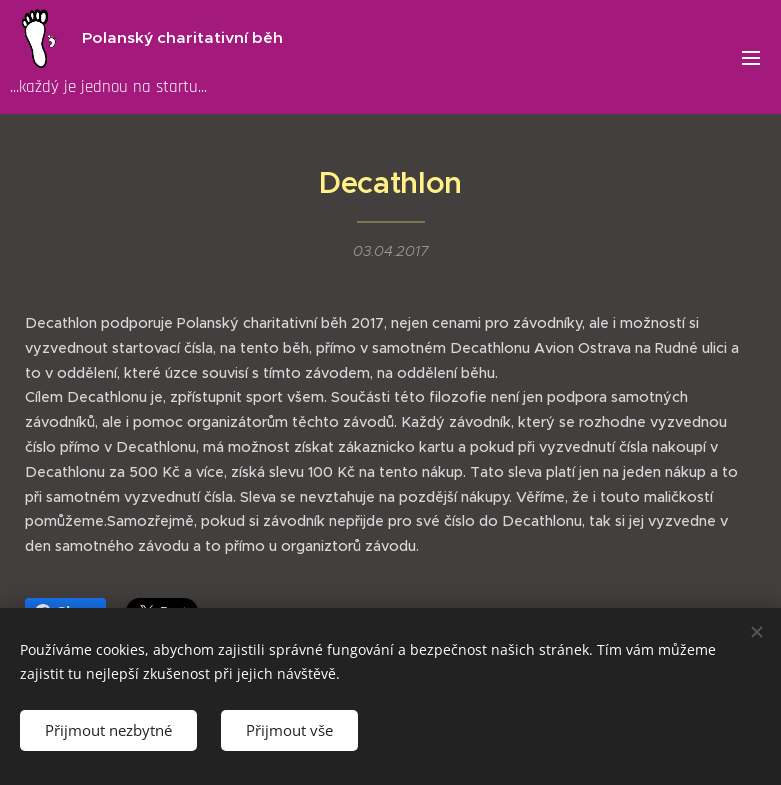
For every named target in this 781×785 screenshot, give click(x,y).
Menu (751, 58)
